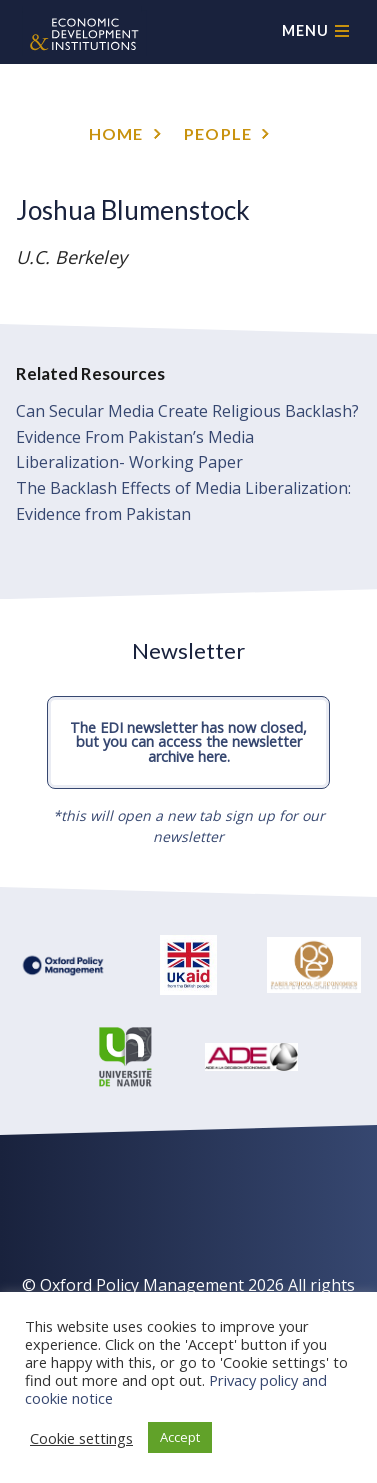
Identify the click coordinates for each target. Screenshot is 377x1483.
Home (116, 133)
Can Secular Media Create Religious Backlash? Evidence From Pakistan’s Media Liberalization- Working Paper (187, 436)
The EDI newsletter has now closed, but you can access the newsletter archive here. (188, 742)
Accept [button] (180, 1437)
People (218, 133)
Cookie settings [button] (81, 1438)
